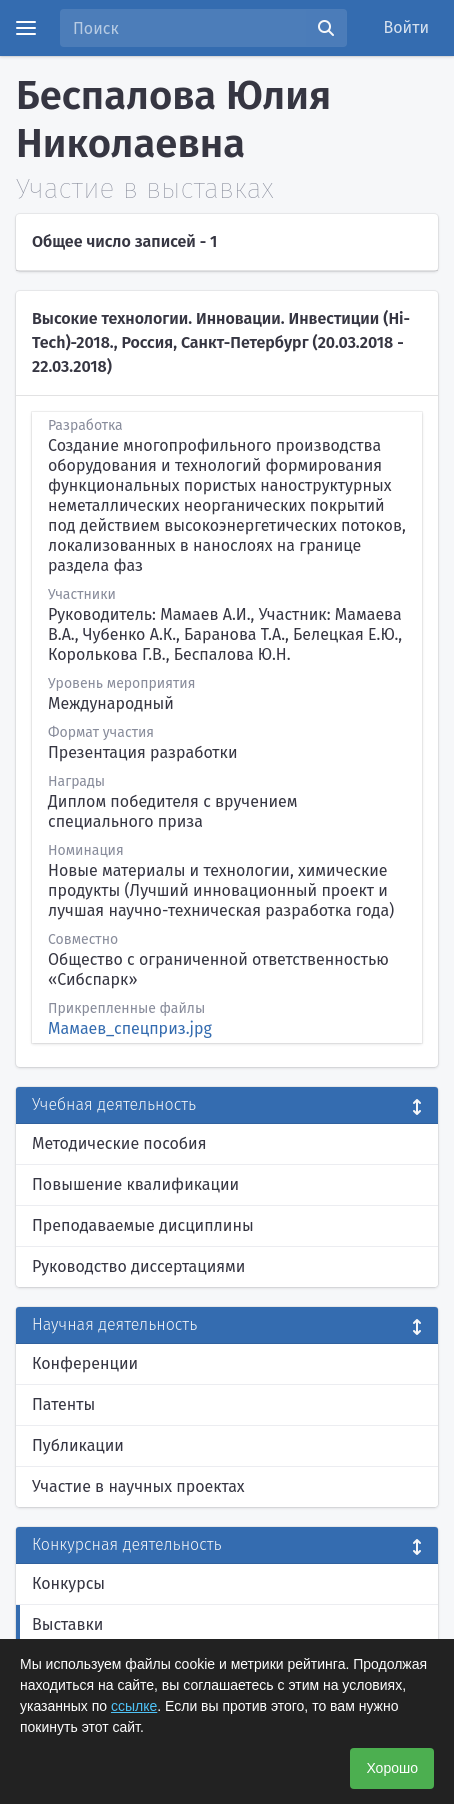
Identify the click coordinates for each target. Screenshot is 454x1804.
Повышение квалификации (135, 1184)
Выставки (67, 1624)
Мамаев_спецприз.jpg (130, 1028)
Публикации (78, 1445)
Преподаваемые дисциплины (143, 1225)
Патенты (63, 1404)
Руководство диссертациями (138, 1266)
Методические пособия (119, 1143)
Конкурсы (68, 1583)
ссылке (134, 1706)
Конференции (85, 1363)
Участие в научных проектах (138, 1486)
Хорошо (392, 1768)
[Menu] (26, 28)
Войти (407, 27)
